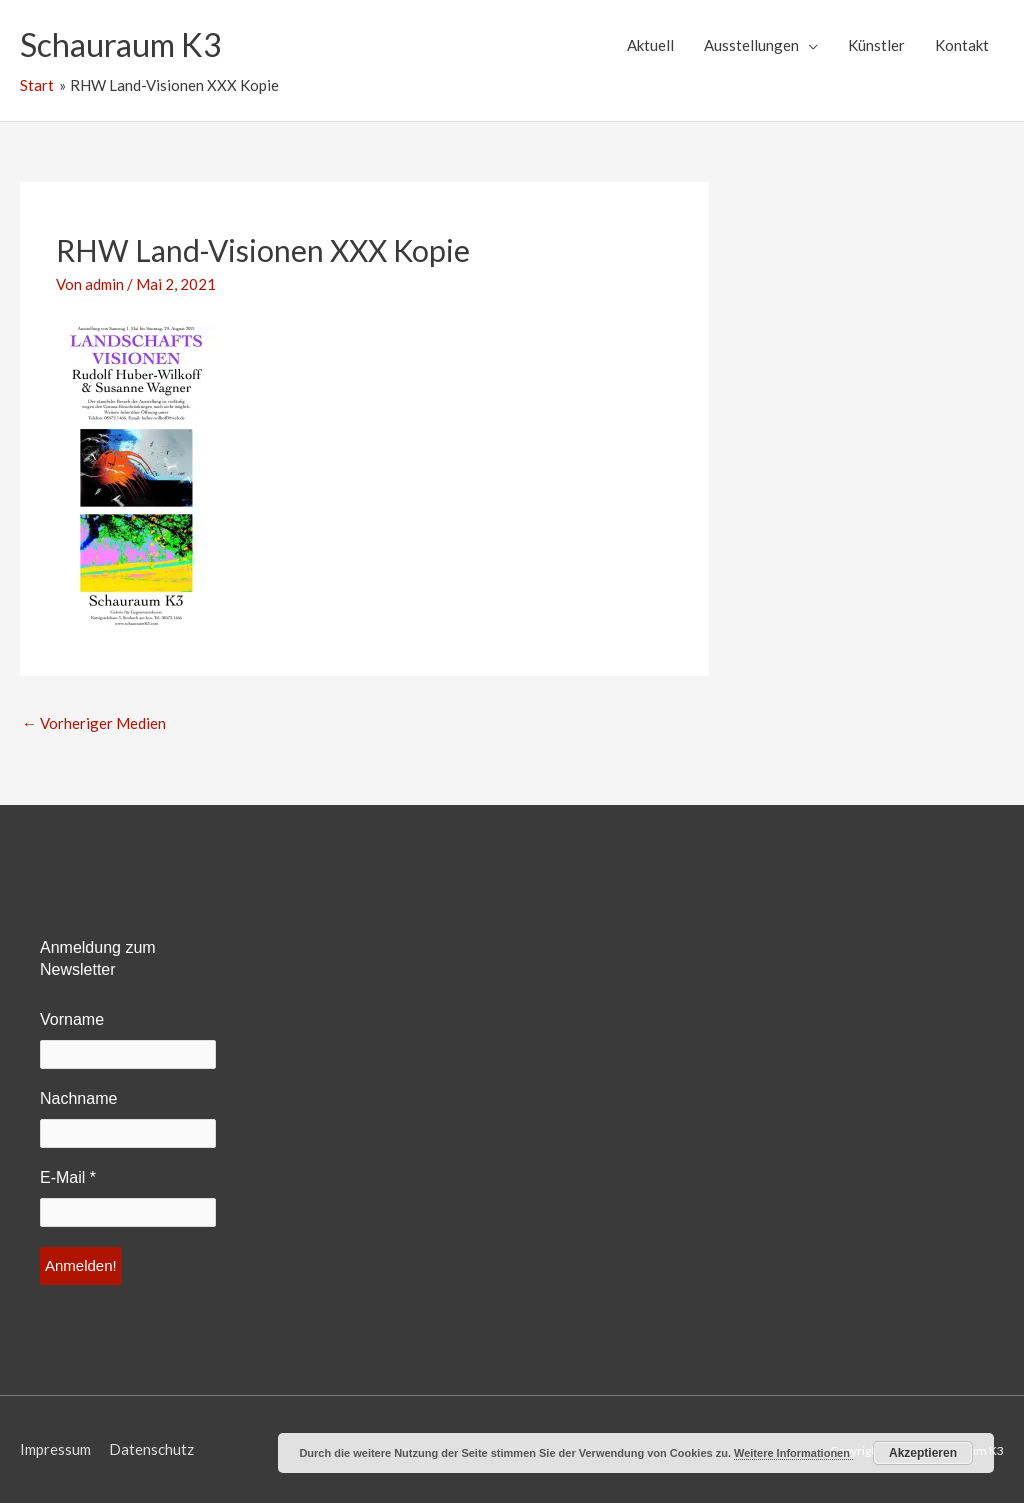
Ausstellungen (751, 45)
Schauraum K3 (121, 44)
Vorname (72, 1019)
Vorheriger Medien (94, 723)
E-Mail (68, 1177)
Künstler (876, 45)
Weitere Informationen (793, 1453)
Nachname (78, 1098)
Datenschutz (151, 1449)
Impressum (55, 1449)
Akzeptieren (923, 1453)
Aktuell (650, 45)
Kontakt (962, 45)
